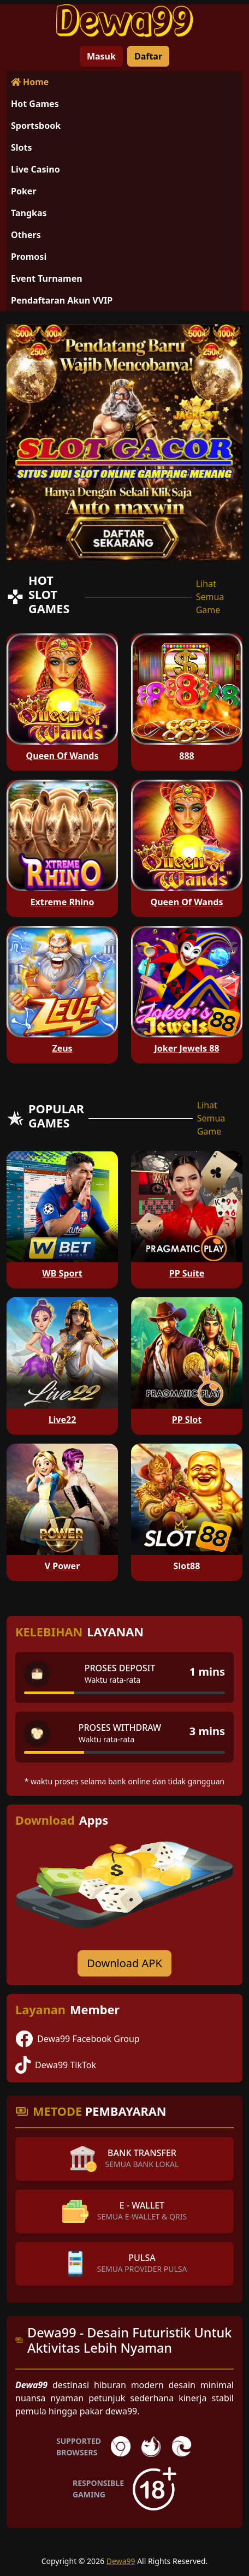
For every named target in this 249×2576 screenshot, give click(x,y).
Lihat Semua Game (210, 597)
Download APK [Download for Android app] (124, 1963)
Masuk (101, 56)
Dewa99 (120, 2561)
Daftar (148, 56)
